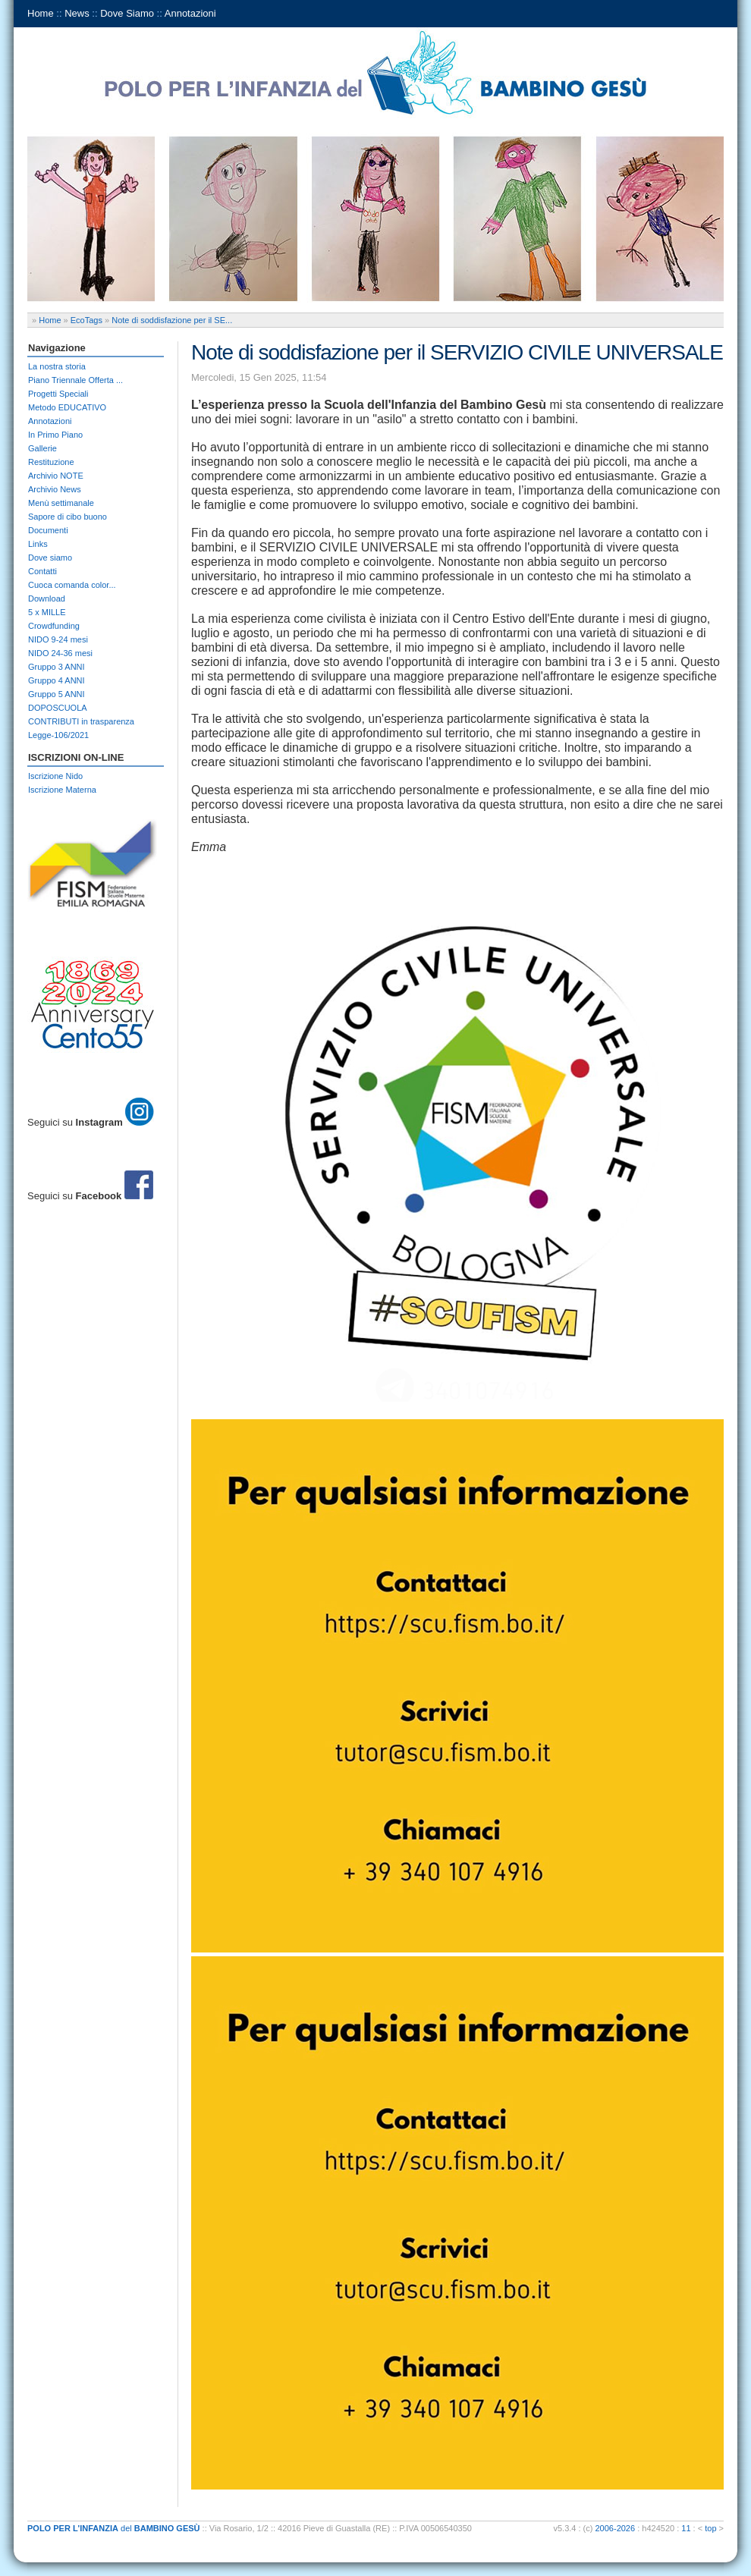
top (710, 2528)
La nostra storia (57, 366)
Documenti (48, 530)
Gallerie (42, 448)
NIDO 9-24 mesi (58, 639)
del (113, 2528)
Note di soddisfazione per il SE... (172, 320)
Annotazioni (190, 13)
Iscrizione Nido (55, 776)
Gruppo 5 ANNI (56, 694)
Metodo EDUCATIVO (67, 407)
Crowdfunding (54, 625)
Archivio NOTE (55, 475)
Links (38, 543)
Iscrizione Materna (62, 789)
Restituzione (51, 462)
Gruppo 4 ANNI (56, 680)
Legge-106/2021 (58, 735)
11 (685, 2528)
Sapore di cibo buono (67, 516)
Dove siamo (50, 557)
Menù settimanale (61, 502)
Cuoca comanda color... (72, 584)
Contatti (42, 571)
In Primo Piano (55, 434)
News (77, 13)
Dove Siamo (127, 13)
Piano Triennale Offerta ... (75, 380)
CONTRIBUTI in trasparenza (81, 721)
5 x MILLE (47, 612)
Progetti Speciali (58, 393)
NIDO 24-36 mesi (60, 653)
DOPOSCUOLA (57, 707)
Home (40, 13)
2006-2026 (615, 2528)
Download (46, 598)
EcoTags (86, 320)
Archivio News (54, 489)
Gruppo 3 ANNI (56, 666)
